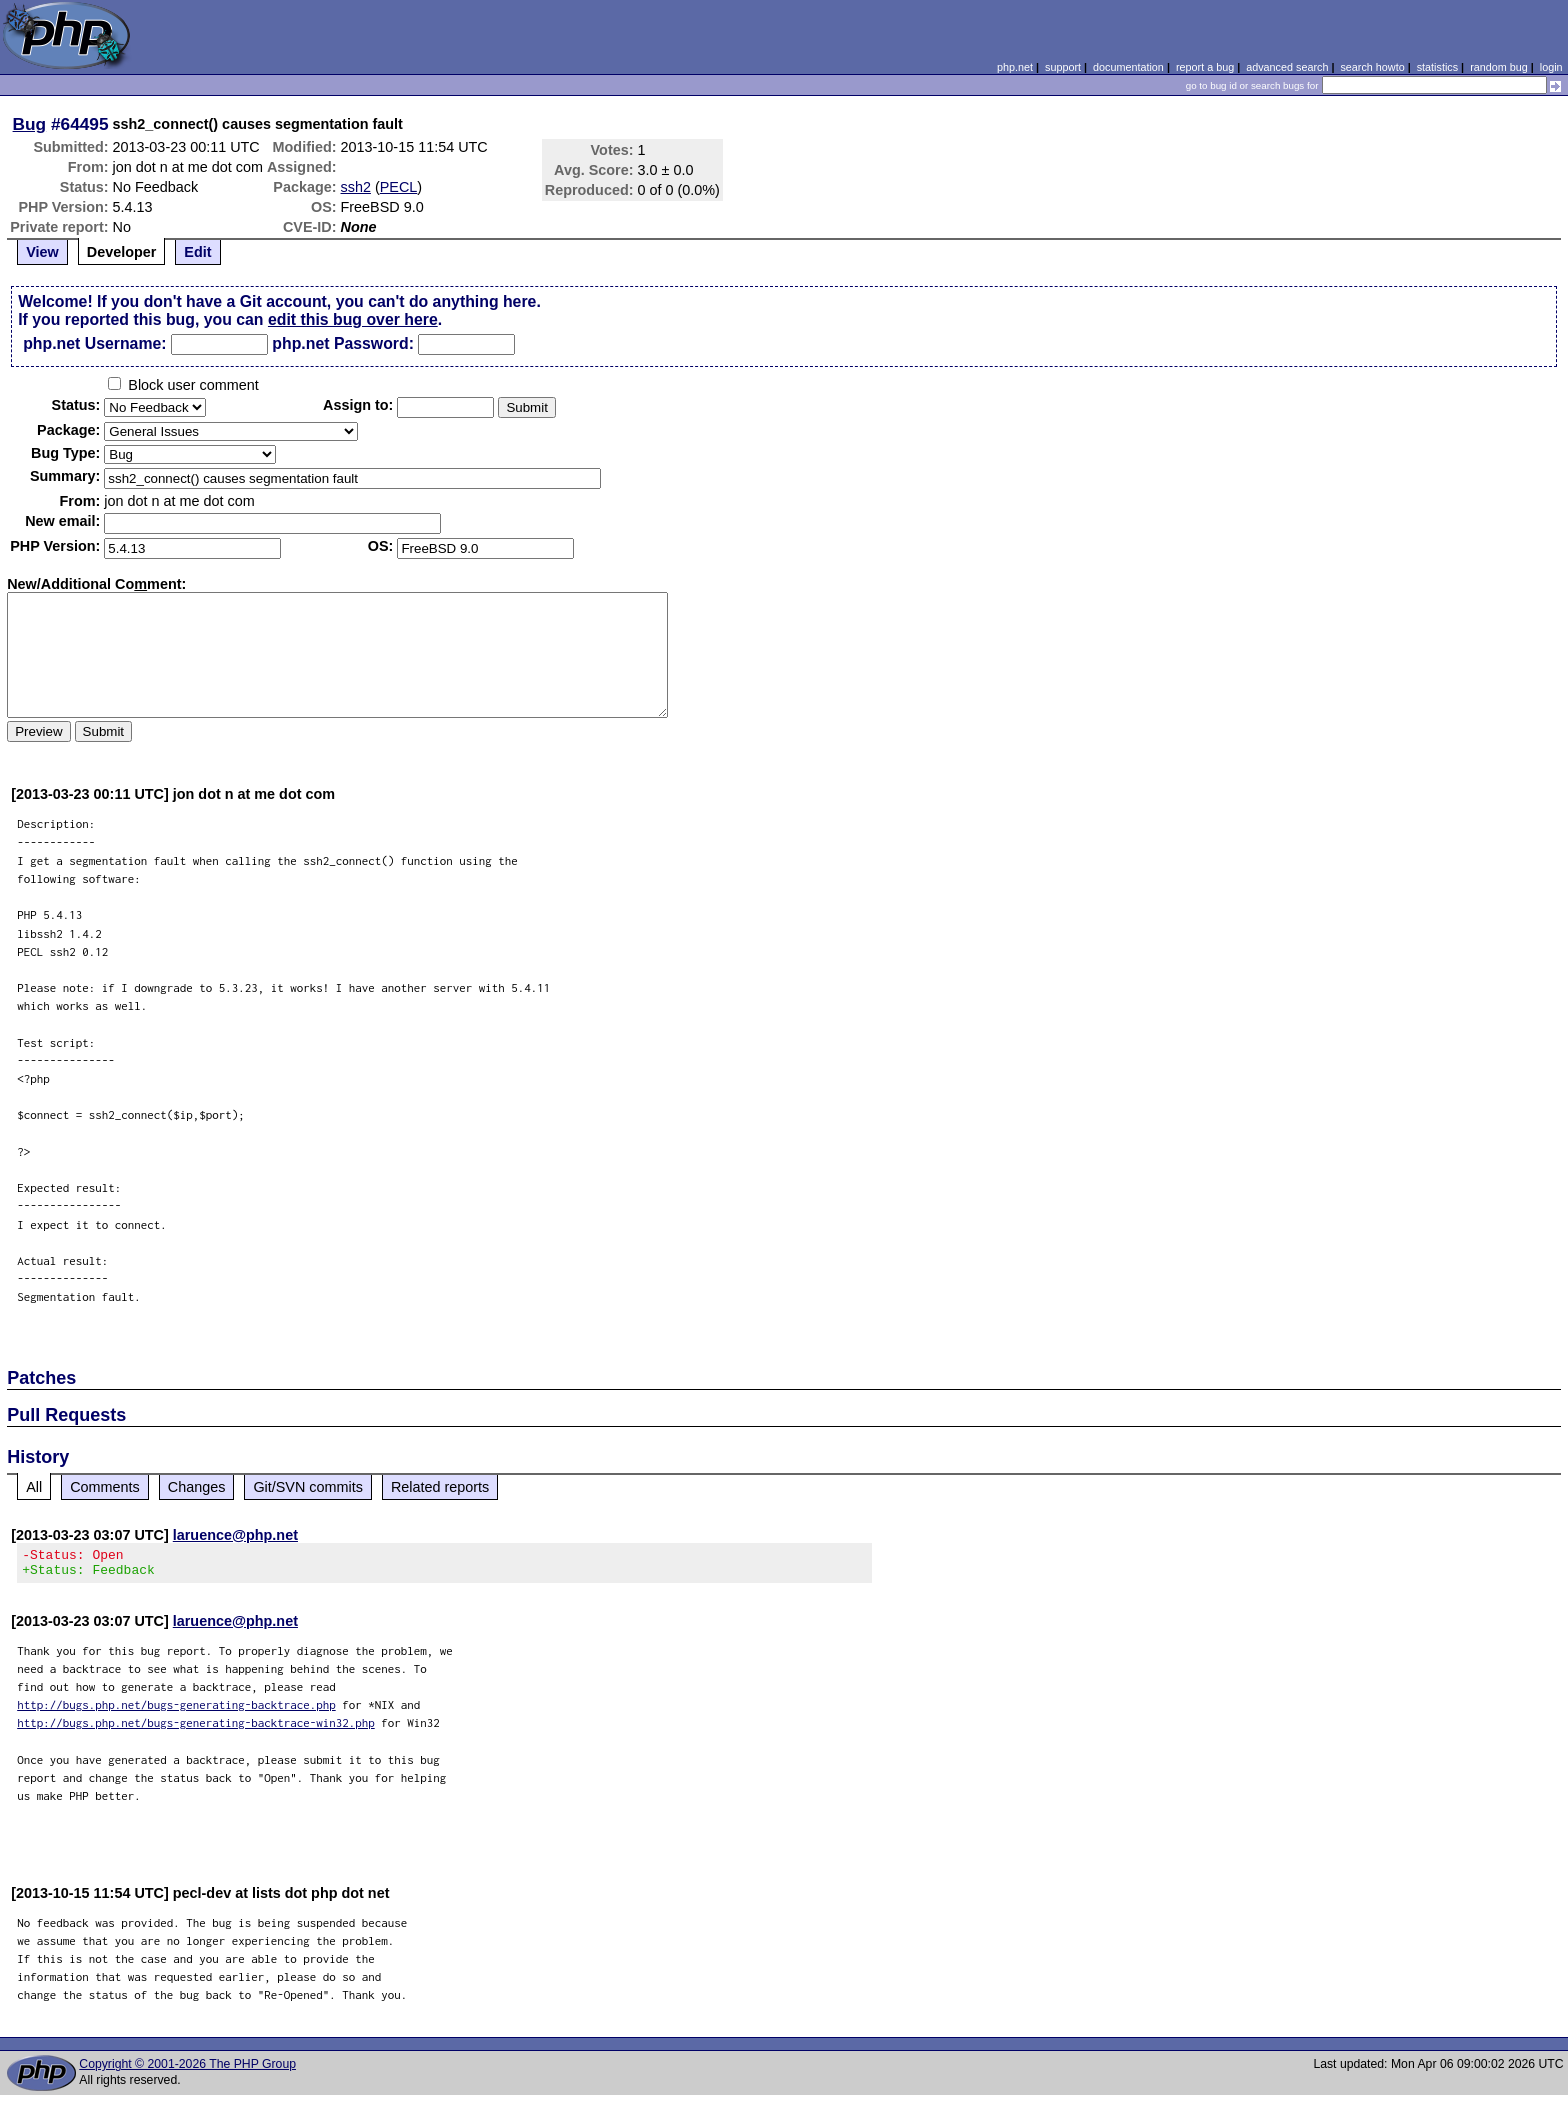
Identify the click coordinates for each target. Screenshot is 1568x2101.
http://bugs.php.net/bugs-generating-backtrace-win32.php (196, 1728)
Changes (197, 1487)
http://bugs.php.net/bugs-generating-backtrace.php (176, 1710)
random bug (1499, 67)
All (34, 1487)
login (1551, 67)
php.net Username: (94, 343)
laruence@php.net (235, 1535)
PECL (399, 187)
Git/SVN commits (308, 1487)
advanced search (1287, 67)
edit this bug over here (353, 319)
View (42, 252)
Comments (105, 1487)
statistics (1437, 67)
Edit (197, 252)
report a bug (1205, 67)
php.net (1015, 67)
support (1063, 67)
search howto (1372, 67)
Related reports (440, 1487)
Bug (30, 124)
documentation (1128, 67)
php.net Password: (343, 343)
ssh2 (356, 187)
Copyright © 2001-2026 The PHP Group (187, 2070)
